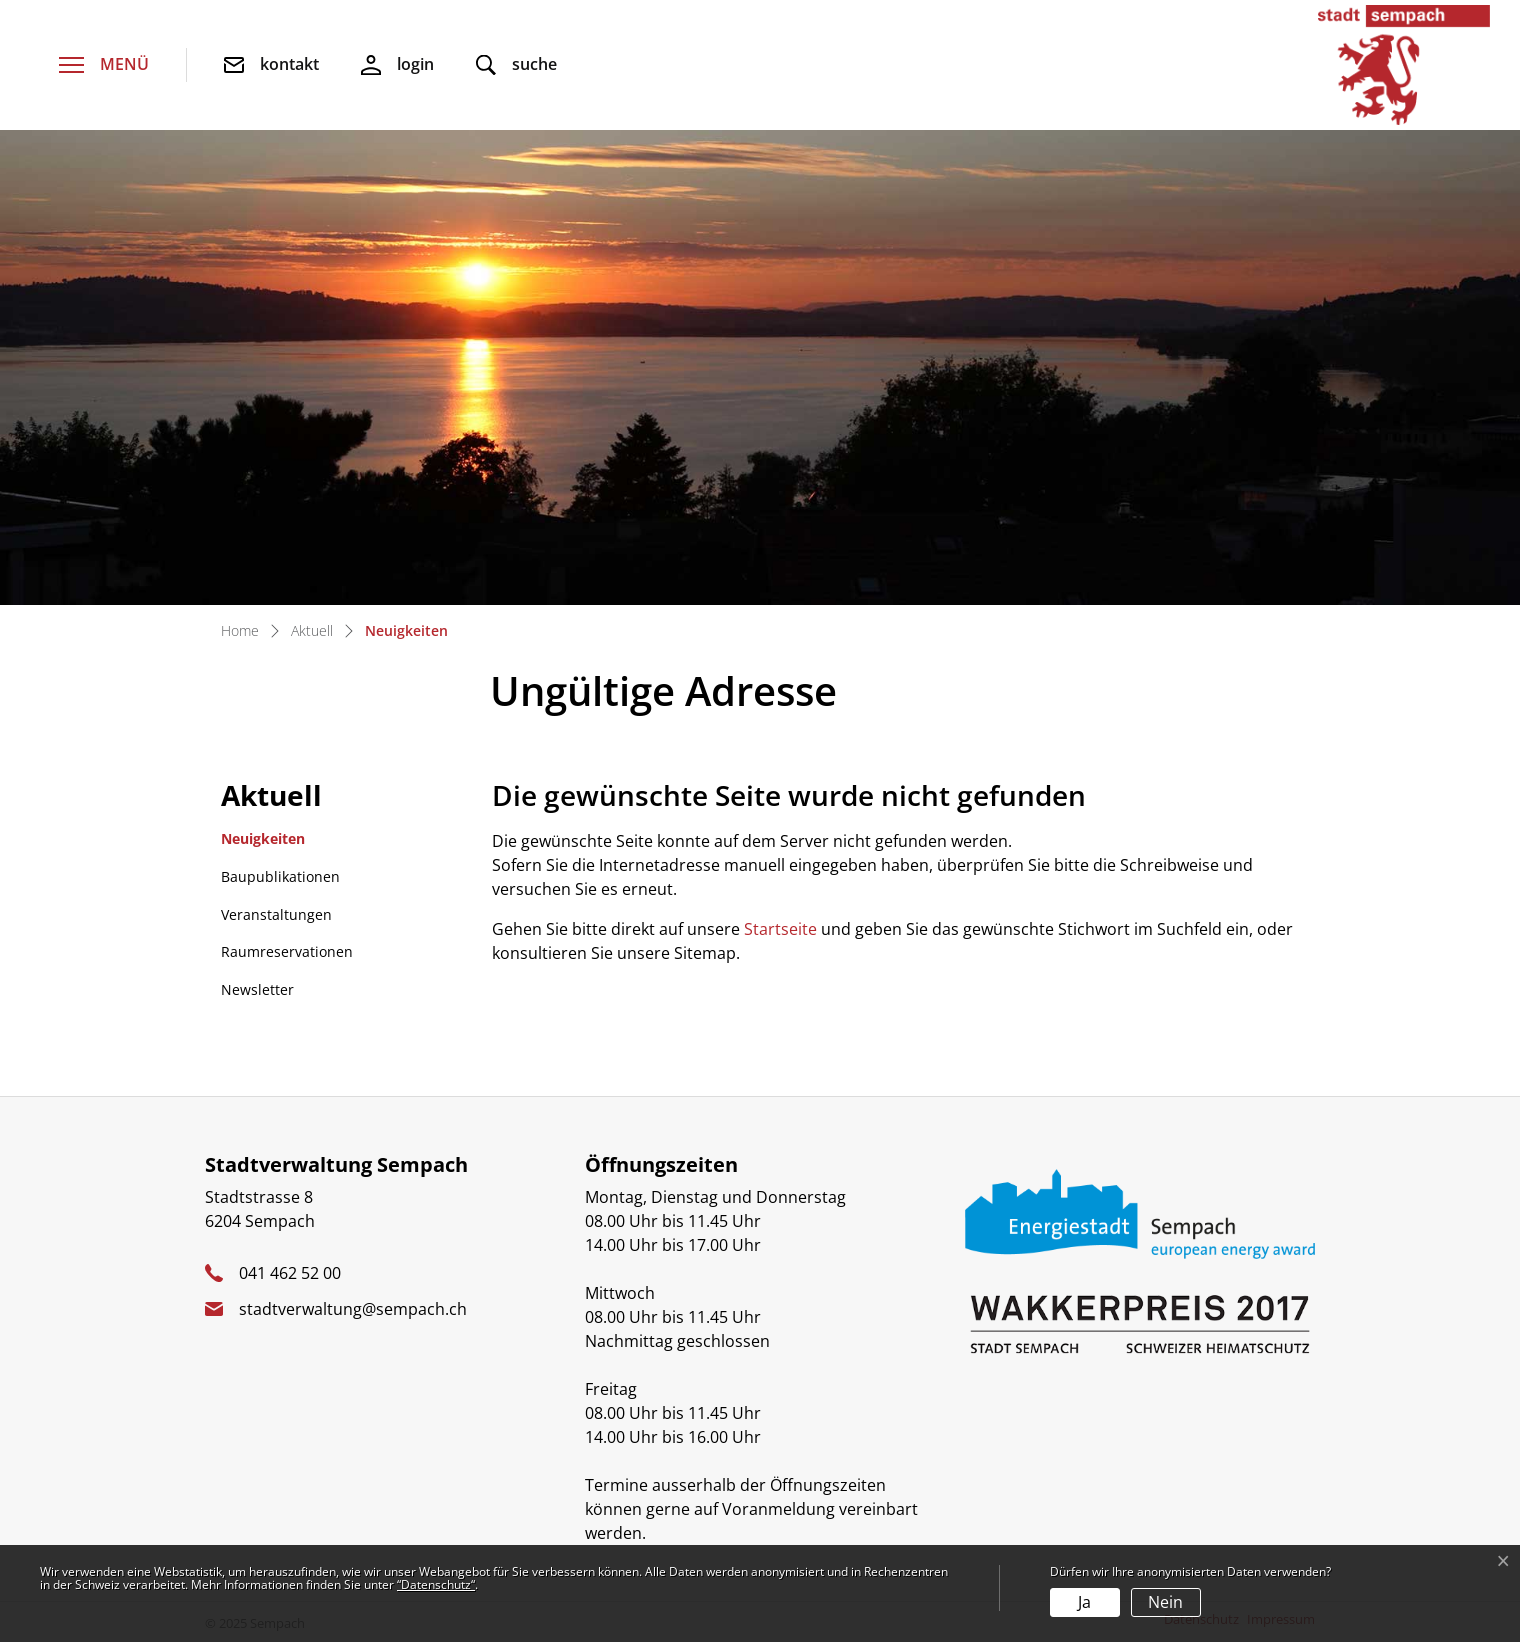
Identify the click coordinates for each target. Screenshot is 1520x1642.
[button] (516, 65)
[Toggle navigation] (104, 65)
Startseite (780, 929)
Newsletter (257, 989)
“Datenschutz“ (436, 1584)
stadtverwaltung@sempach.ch (353, 1309)
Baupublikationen (280, 876)
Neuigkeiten (272, 843)
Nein (1165, 1602)
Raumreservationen (287, 951)
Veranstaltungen (276, 914)
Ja (1084, 1602)
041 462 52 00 (290, 1273)
